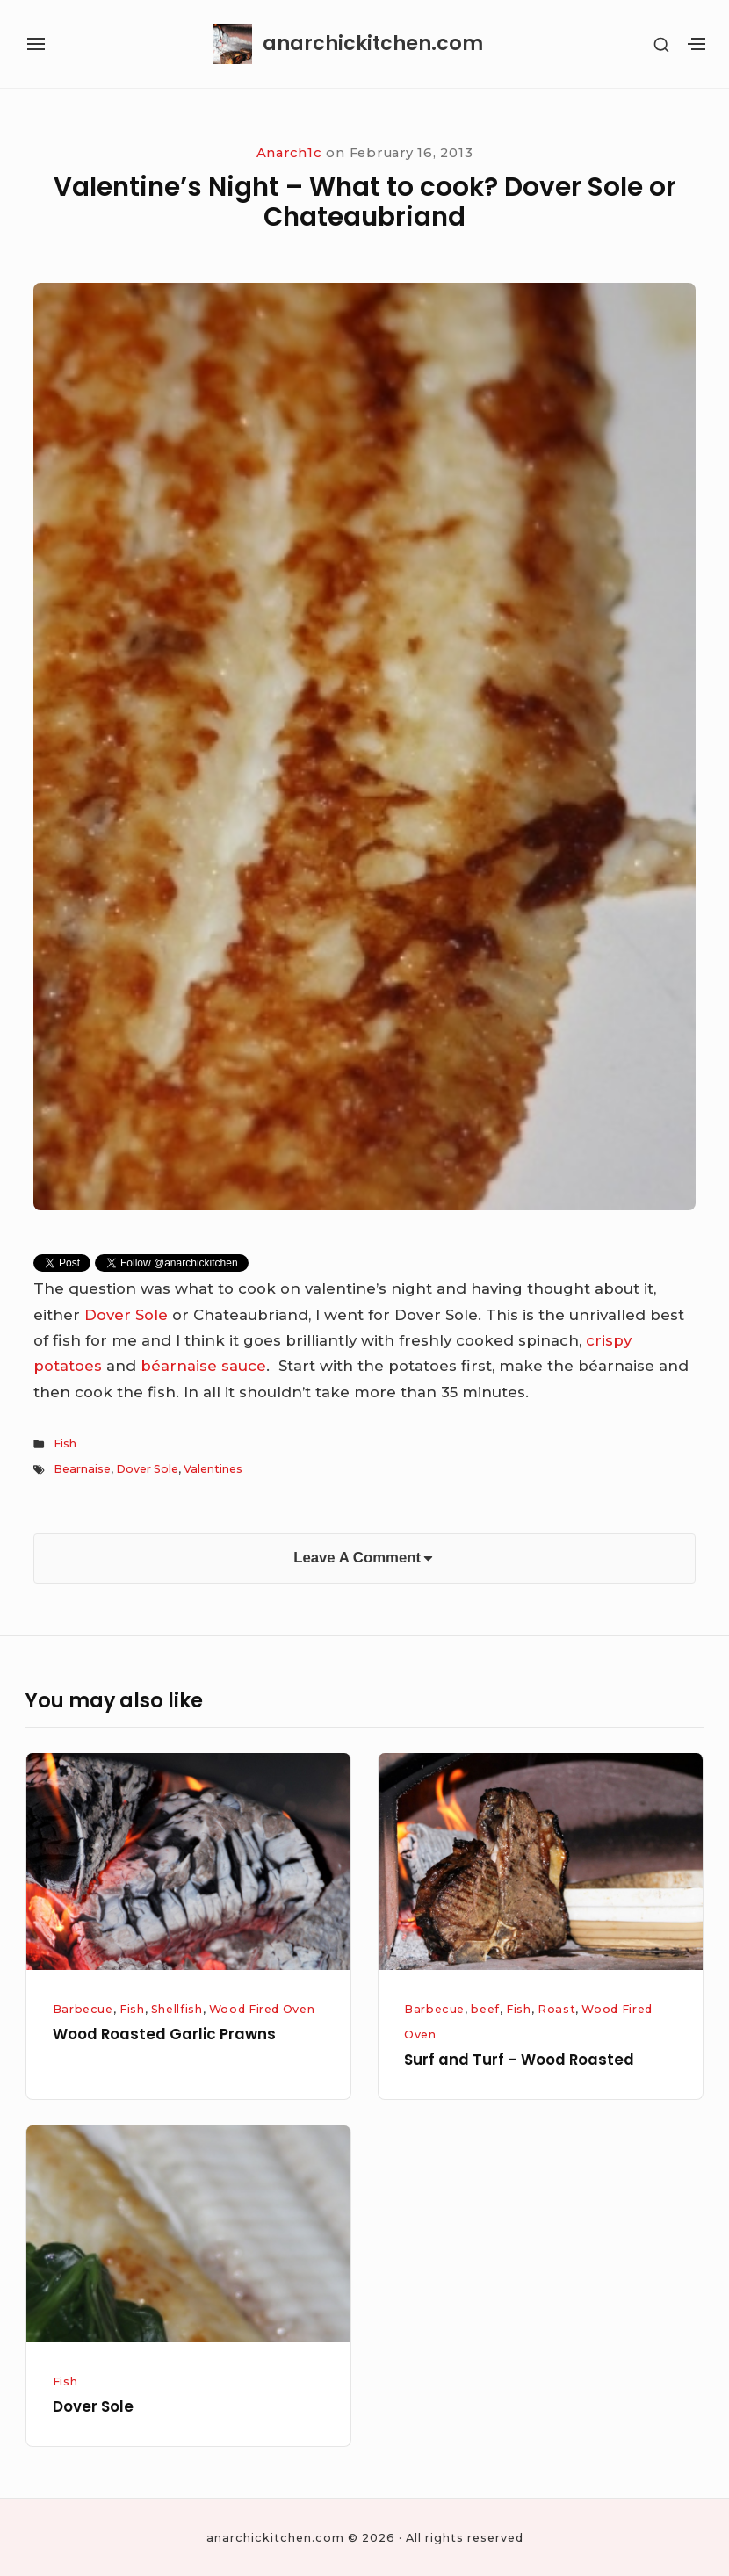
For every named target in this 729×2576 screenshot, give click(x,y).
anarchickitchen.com (373, 44)
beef (485, 2009)
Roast (556, 2009)
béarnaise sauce (203, 1366)
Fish (65, 1443)
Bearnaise (82, 1469)
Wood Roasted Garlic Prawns (164, 2034)
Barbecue (83, 2009)
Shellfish (177, 2009)
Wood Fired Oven (262, 2009)
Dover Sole (128, 1315)
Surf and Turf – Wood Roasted (519, 2059)
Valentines (213, 1469)
